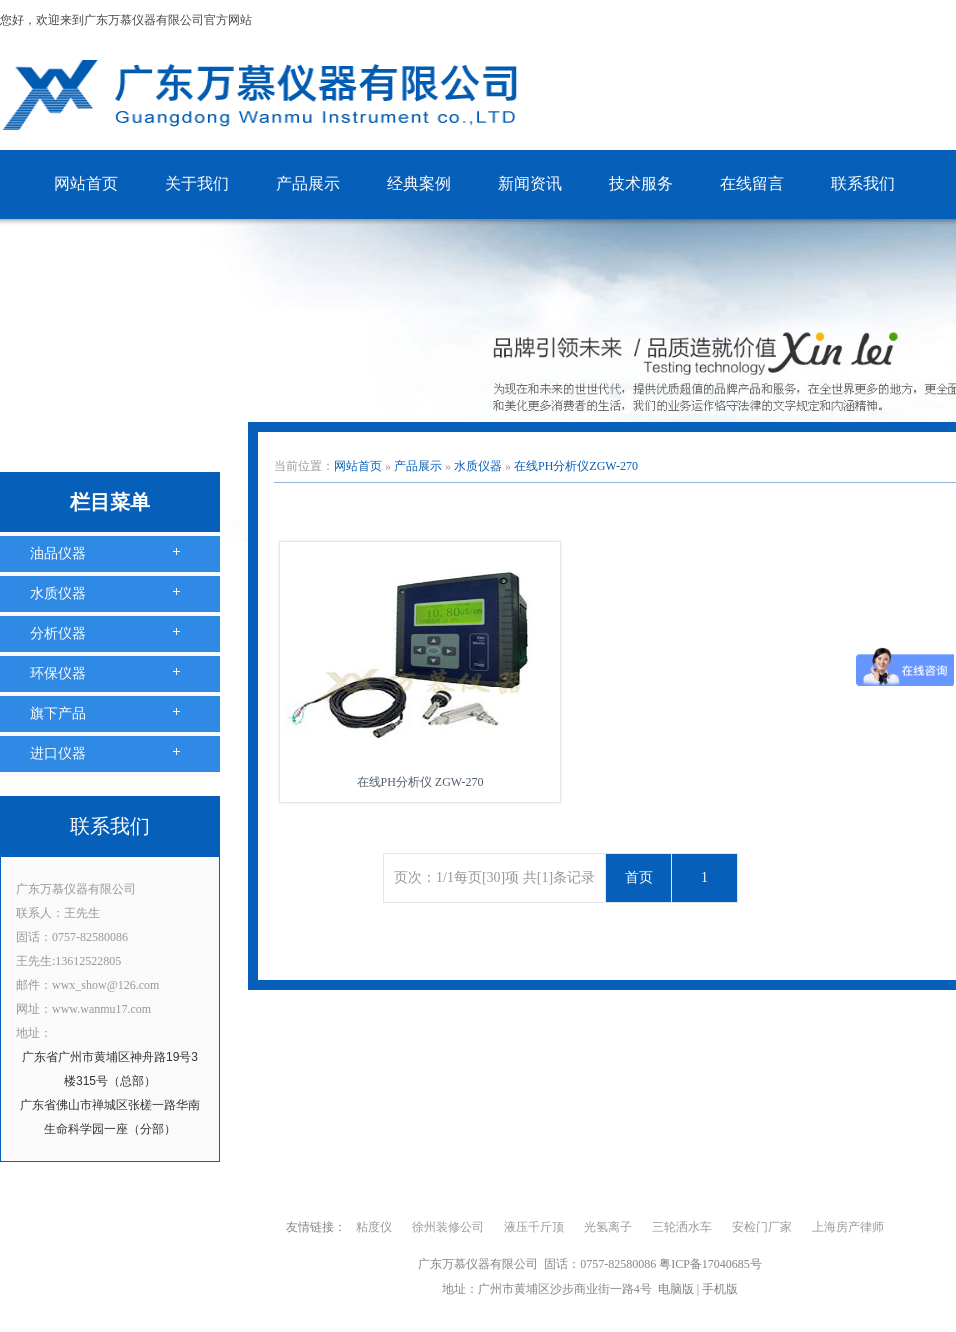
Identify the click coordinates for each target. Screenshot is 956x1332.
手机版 (720, 1289)
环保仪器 (58, 673)
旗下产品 (58, 713)
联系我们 (863, 183)
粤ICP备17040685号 (710, 1264)
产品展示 (308, 183)
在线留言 (752, 183)
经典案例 (419, 183)
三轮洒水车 (682, 1227)
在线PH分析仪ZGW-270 (576, 466)
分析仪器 (58, 633)
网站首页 (86, 183)
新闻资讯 (530, 183)
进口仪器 (58, 753)
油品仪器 (58, 553)
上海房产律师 (848, 1227)
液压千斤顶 (534, 1227)
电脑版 (676, 1289)
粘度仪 (374, 1227)
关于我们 (197, 183)
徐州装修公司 (448, 1227)
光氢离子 (608, 1227)
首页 (639, 877)
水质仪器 (58, 593)
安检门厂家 (762, 1227)
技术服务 (641, 183)
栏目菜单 (110, 502)
